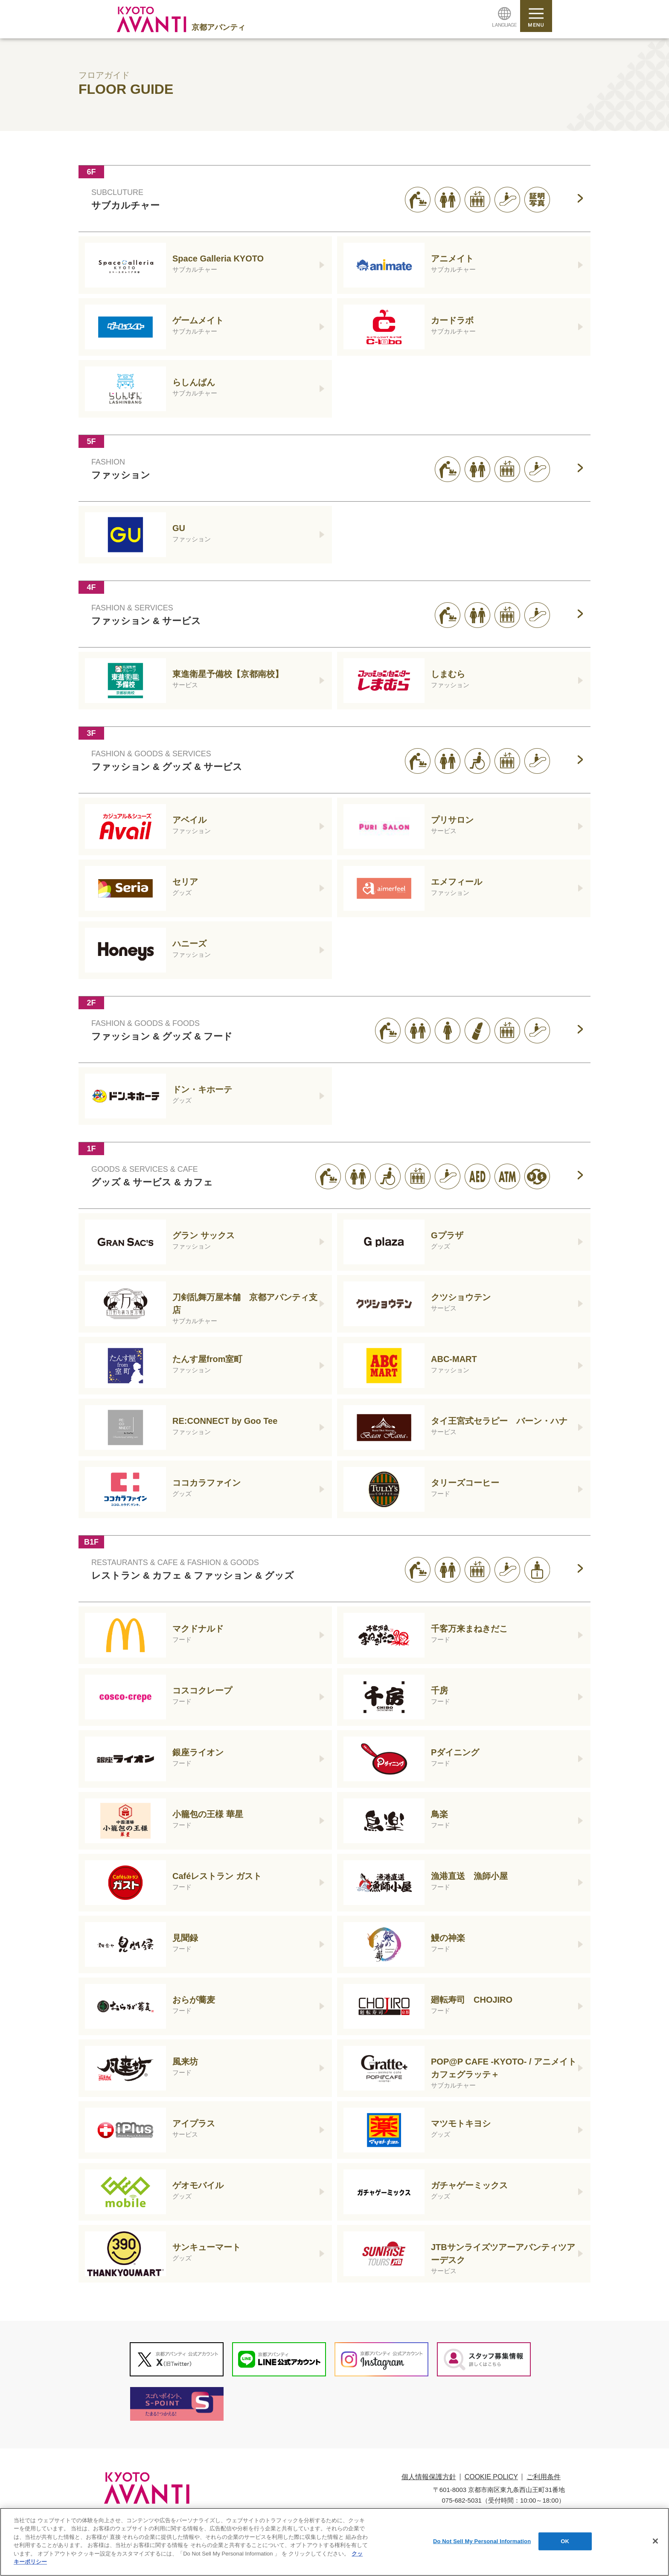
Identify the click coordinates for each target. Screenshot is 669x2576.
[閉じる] (655, 2543)
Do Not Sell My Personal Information (482, 2544)
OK (565, 2544)
